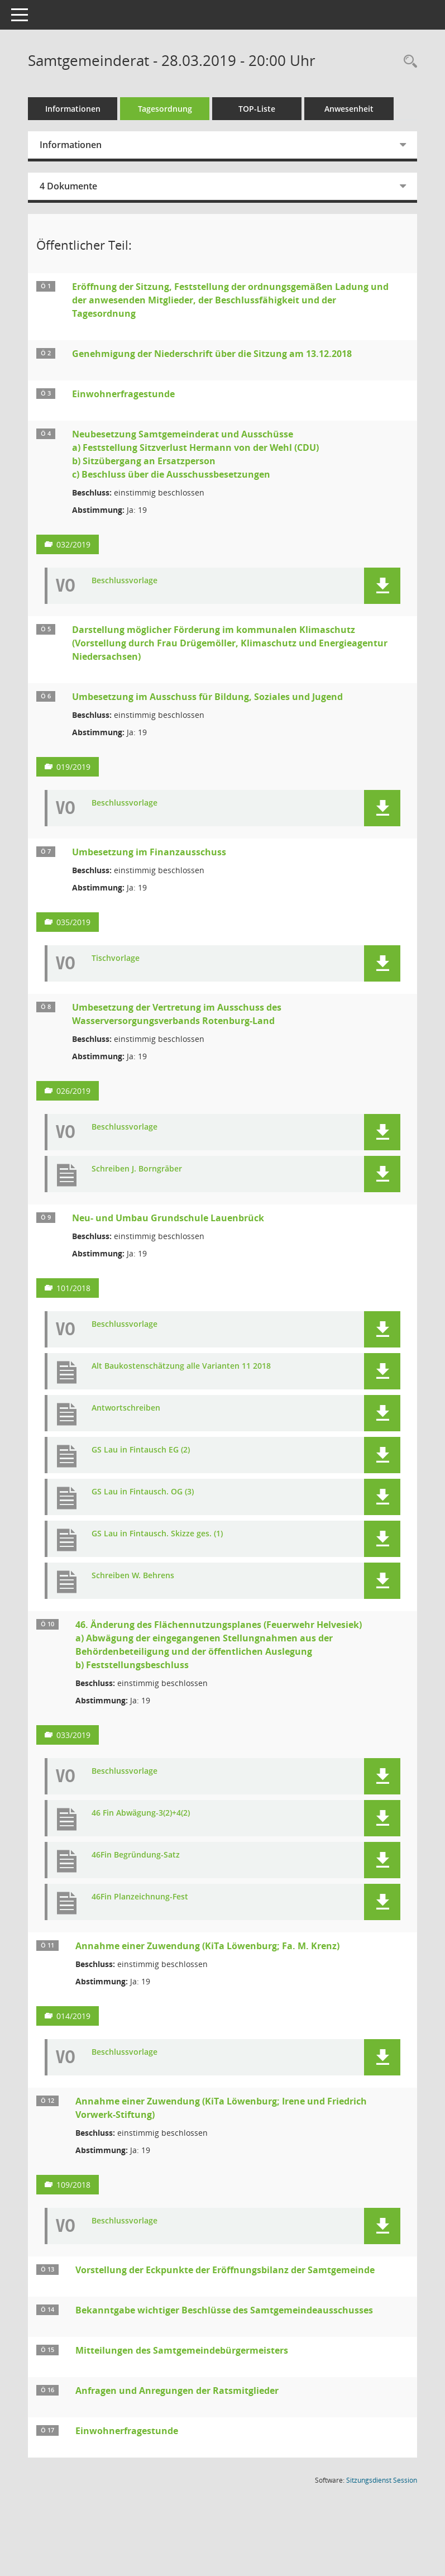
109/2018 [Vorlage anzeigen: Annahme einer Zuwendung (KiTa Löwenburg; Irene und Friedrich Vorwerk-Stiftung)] (73, 2184)
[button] (382, 586)
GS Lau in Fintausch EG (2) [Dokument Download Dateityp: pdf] (141, 1450)
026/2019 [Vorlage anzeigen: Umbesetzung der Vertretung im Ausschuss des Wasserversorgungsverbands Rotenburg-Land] (73, 1090)
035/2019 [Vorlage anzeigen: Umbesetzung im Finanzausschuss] (73, 922)
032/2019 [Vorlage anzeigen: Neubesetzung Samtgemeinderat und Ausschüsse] (73, 544)
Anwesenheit (349, 108)
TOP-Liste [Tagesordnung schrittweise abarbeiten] (256, 108)
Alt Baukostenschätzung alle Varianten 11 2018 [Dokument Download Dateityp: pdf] (181, 1366)
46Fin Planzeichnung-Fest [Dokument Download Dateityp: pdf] (140, 1897)
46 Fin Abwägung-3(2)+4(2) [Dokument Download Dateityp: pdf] (141, 1813)
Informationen (73, 108)
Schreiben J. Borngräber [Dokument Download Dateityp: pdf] (137, 1169)
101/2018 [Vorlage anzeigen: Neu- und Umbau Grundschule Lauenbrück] (73, 1288)
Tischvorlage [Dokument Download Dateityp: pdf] (116, 958)
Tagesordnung (165, 108)
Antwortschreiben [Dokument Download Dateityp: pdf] (126, 1408)
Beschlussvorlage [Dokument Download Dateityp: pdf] (124, 580)
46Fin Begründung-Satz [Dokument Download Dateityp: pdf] (136, 1855)
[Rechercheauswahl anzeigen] (407, 62)
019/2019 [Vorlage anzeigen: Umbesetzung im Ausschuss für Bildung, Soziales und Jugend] (73, 766)
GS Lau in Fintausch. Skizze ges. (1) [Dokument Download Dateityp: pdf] (157, 1534)
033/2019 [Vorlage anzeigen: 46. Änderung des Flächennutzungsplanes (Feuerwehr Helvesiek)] (73, 1735)
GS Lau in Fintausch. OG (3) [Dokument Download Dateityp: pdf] (143, 1492)
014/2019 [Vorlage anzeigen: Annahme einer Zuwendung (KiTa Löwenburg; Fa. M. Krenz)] (73, 2016)
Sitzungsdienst (381, 2480)
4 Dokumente (68, 186)
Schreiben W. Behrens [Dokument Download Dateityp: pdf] (133, 1575)
